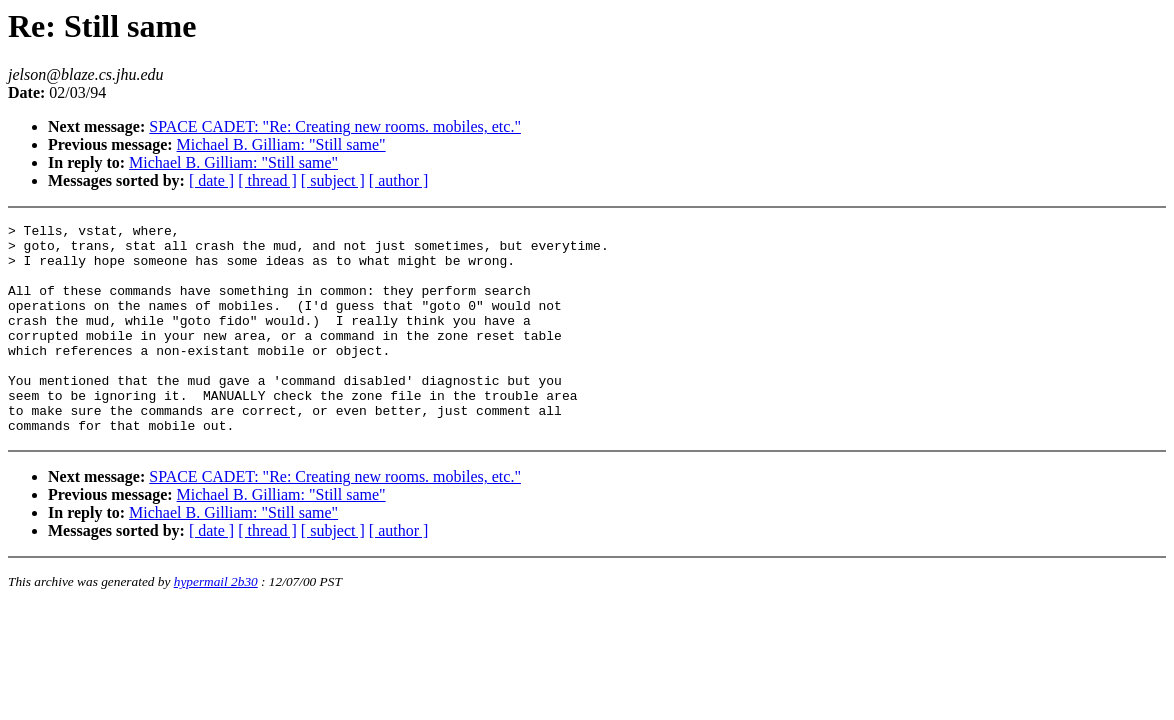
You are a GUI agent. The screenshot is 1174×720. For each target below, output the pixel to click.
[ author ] (399, 180)
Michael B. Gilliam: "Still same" (281, 144)
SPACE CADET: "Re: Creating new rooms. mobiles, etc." (335, 126)
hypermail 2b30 (216, 623)
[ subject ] (333, 180)
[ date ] (211, 180)
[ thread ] (267, 180)
